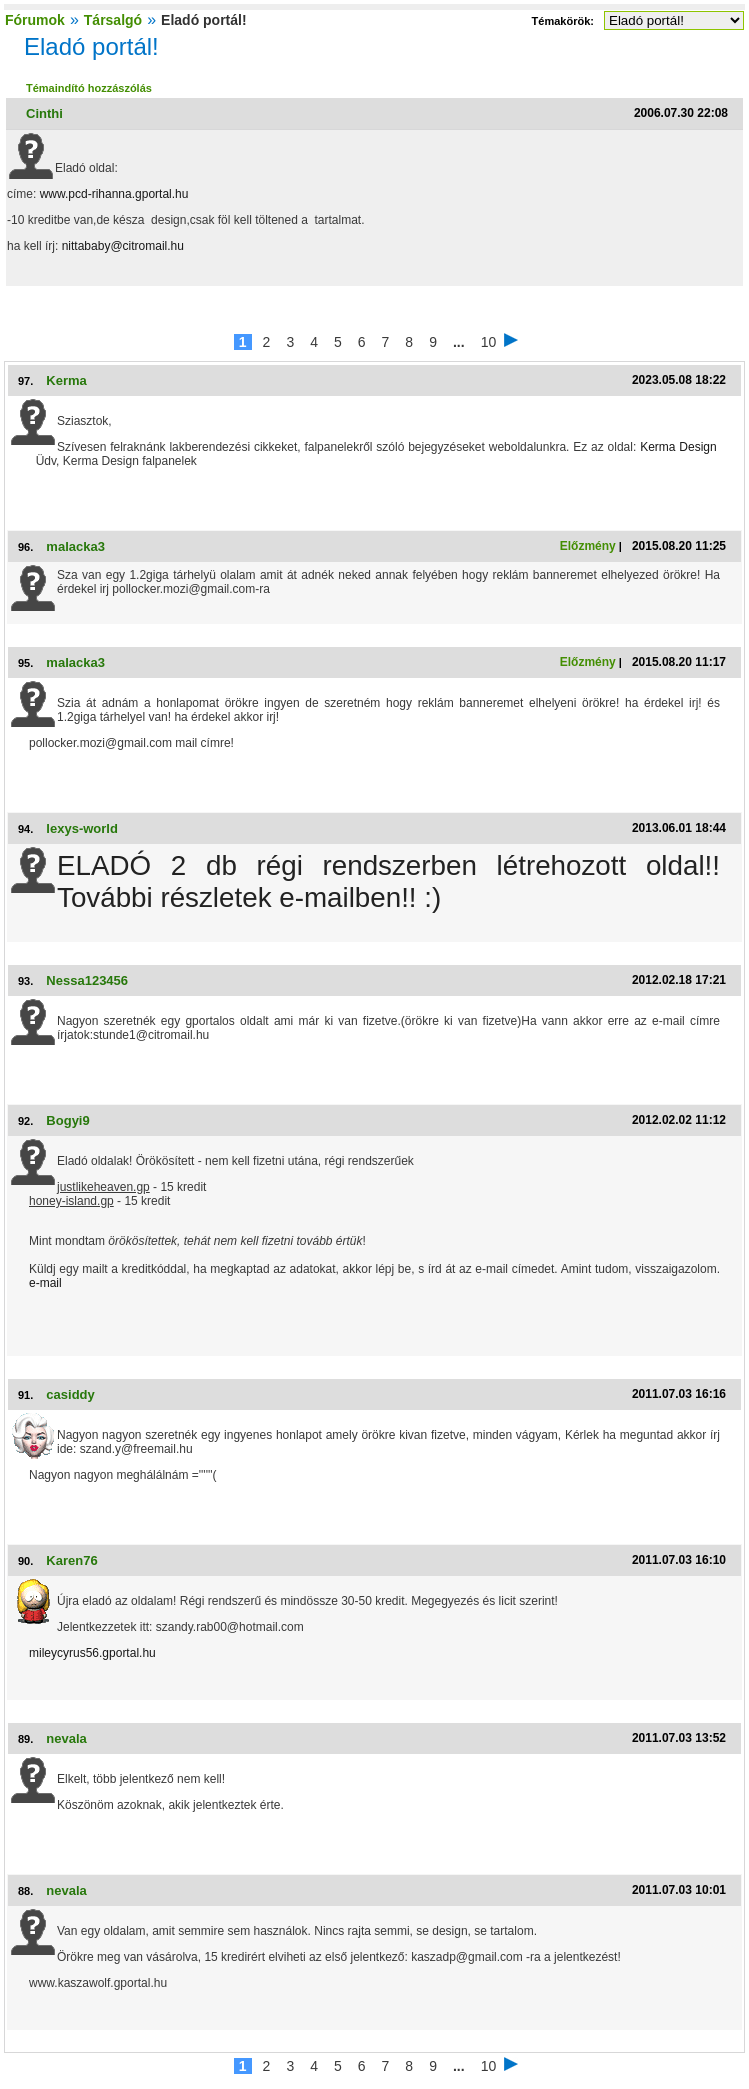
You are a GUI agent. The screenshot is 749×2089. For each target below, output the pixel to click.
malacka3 (75, 546)
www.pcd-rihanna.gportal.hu (114, 194)
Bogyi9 (67, 1120)
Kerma (66, 380)
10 (489, 342)
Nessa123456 (87, 980)
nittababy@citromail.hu (123, 246)
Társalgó (113, 20)
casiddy (70, 1394)
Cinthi (44, 113)
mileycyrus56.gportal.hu (92, 1653)
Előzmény (588, 546)
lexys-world (82, 828)
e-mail (45, 1283)
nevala (66, 1738)
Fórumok (35, 20)
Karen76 (71, 1560)
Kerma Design (678, 447)
